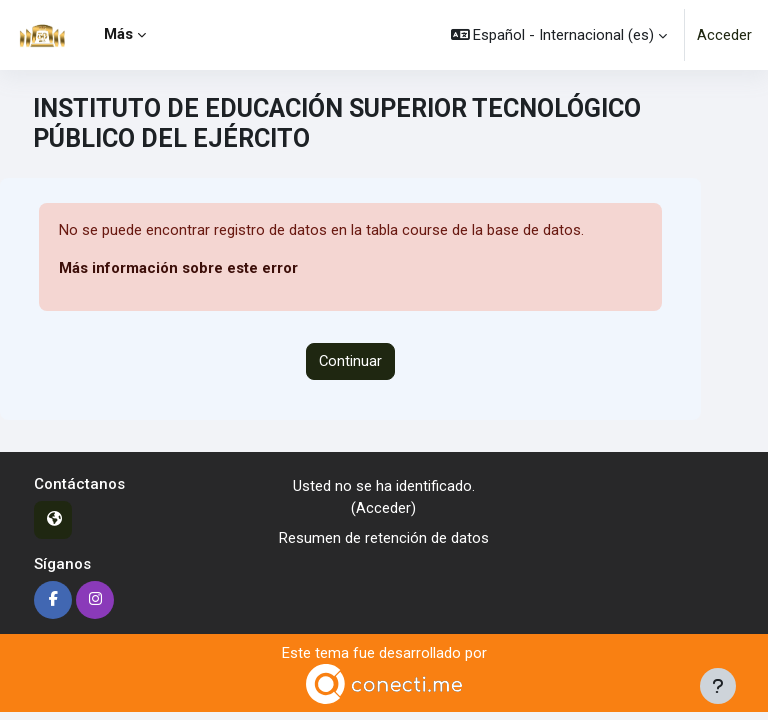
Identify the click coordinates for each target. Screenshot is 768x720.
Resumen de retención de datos (384, 538)
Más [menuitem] (118, 34)
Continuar (350, 361)
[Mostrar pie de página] (718, 686)
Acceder (724, 35)
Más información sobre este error (178, 268)
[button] (559, 35)
